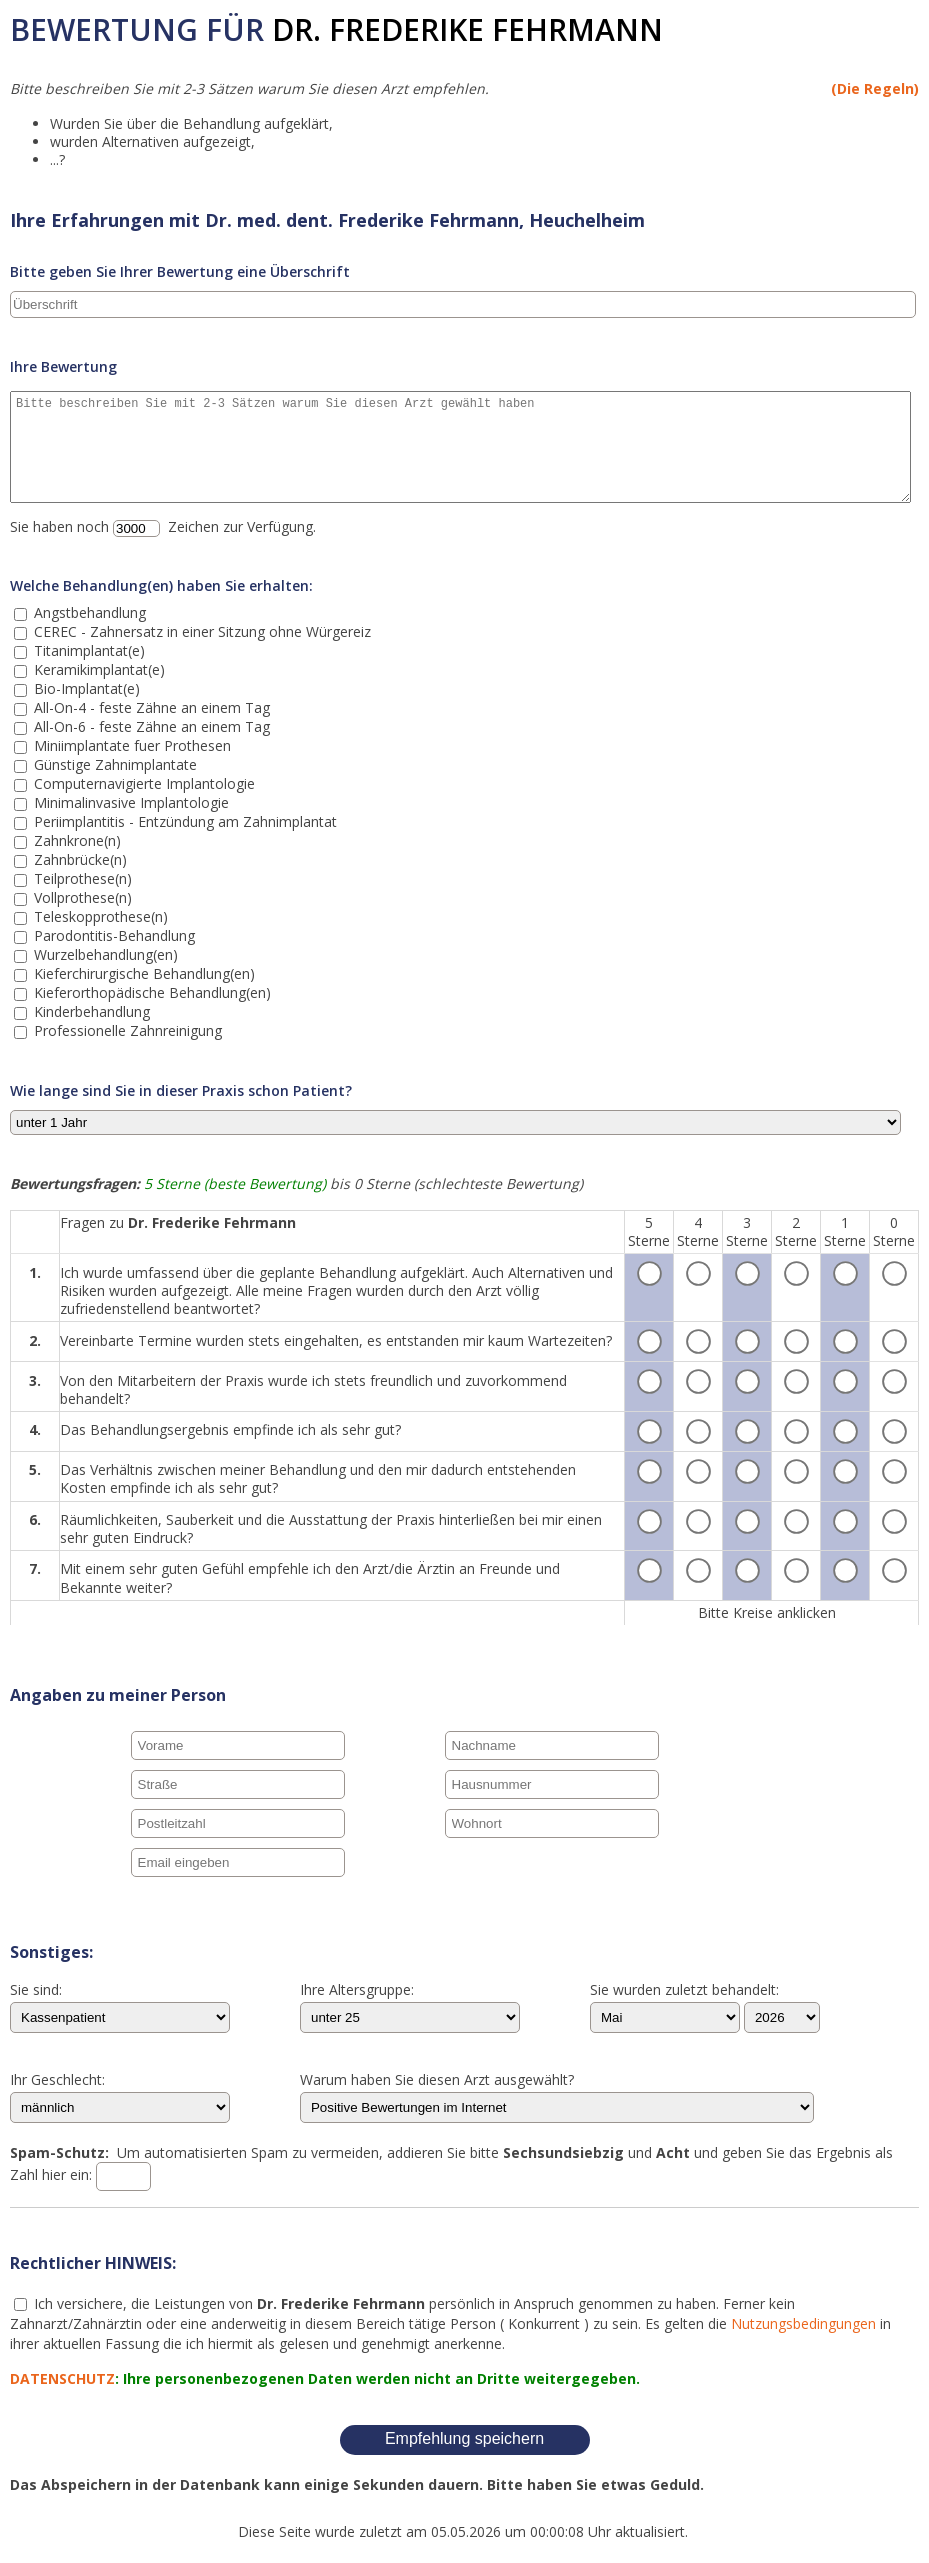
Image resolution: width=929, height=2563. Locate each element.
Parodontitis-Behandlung (112, 935)
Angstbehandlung (88, 612)
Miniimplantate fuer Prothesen (130, 745)
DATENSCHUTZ (62, 2378)
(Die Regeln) (875, 88)
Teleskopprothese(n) (99, 916)
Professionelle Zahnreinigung (126, 1030)
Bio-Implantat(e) (85, 688)
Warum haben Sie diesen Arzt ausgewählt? (437, 2081)
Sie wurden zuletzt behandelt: (684, 1991)
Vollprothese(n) (81, 897)
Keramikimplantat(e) (97, 669)
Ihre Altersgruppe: (357, 1991)
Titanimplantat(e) (87, 650)
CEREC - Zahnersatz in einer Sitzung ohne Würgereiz (200, 631)
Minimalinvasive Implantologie (129, 802)
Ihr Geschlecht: (57, 2081)
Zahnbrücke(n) (78, 859)
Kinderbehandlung (90, 1011)
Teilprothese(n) (81, 878)
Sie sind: (36, 1991)
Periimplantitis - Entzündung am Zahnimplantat (183, 821)
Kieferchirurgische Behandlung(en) (142, 973)
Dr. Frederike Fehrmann (467, 29)
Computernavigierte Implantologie (142, 783)
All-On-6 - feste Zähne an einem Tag (150, 726)
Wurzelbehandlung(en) (104, 954)
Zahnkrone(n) (75, 840)
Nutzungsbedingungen (803, 2323)
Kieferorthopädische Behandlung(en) (150, 992)
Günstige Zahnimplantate (113, 764)
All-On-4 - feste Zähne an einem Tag (150, 707)
